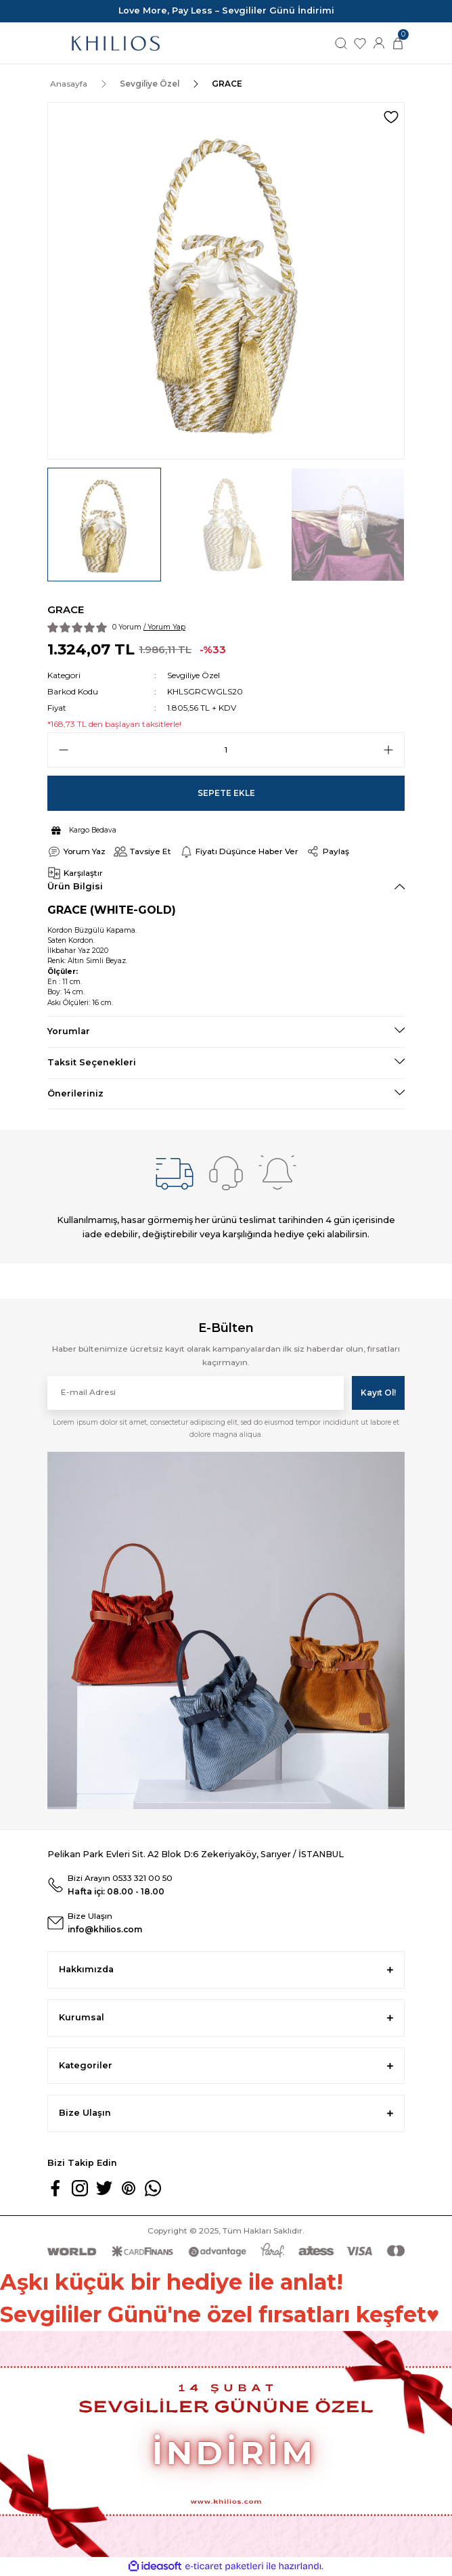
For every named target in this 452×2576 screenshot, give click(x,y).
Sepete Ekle (226, 793)
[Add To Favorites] (391, 117)
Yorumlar (68, 1031)
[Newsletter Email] (195, 1393)
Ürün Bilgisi (75, 886)
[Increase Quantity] (388, 750)
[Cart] (398, 42)
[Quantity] (226, 750)
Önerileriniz (75, 1093)
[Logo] (115, 43)
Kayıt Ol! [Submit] (378, 1392)
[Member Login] (379, 42)
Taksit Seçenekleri (91, 1062)
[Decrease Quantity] (63, 750)
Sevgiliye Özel (193, 675)
